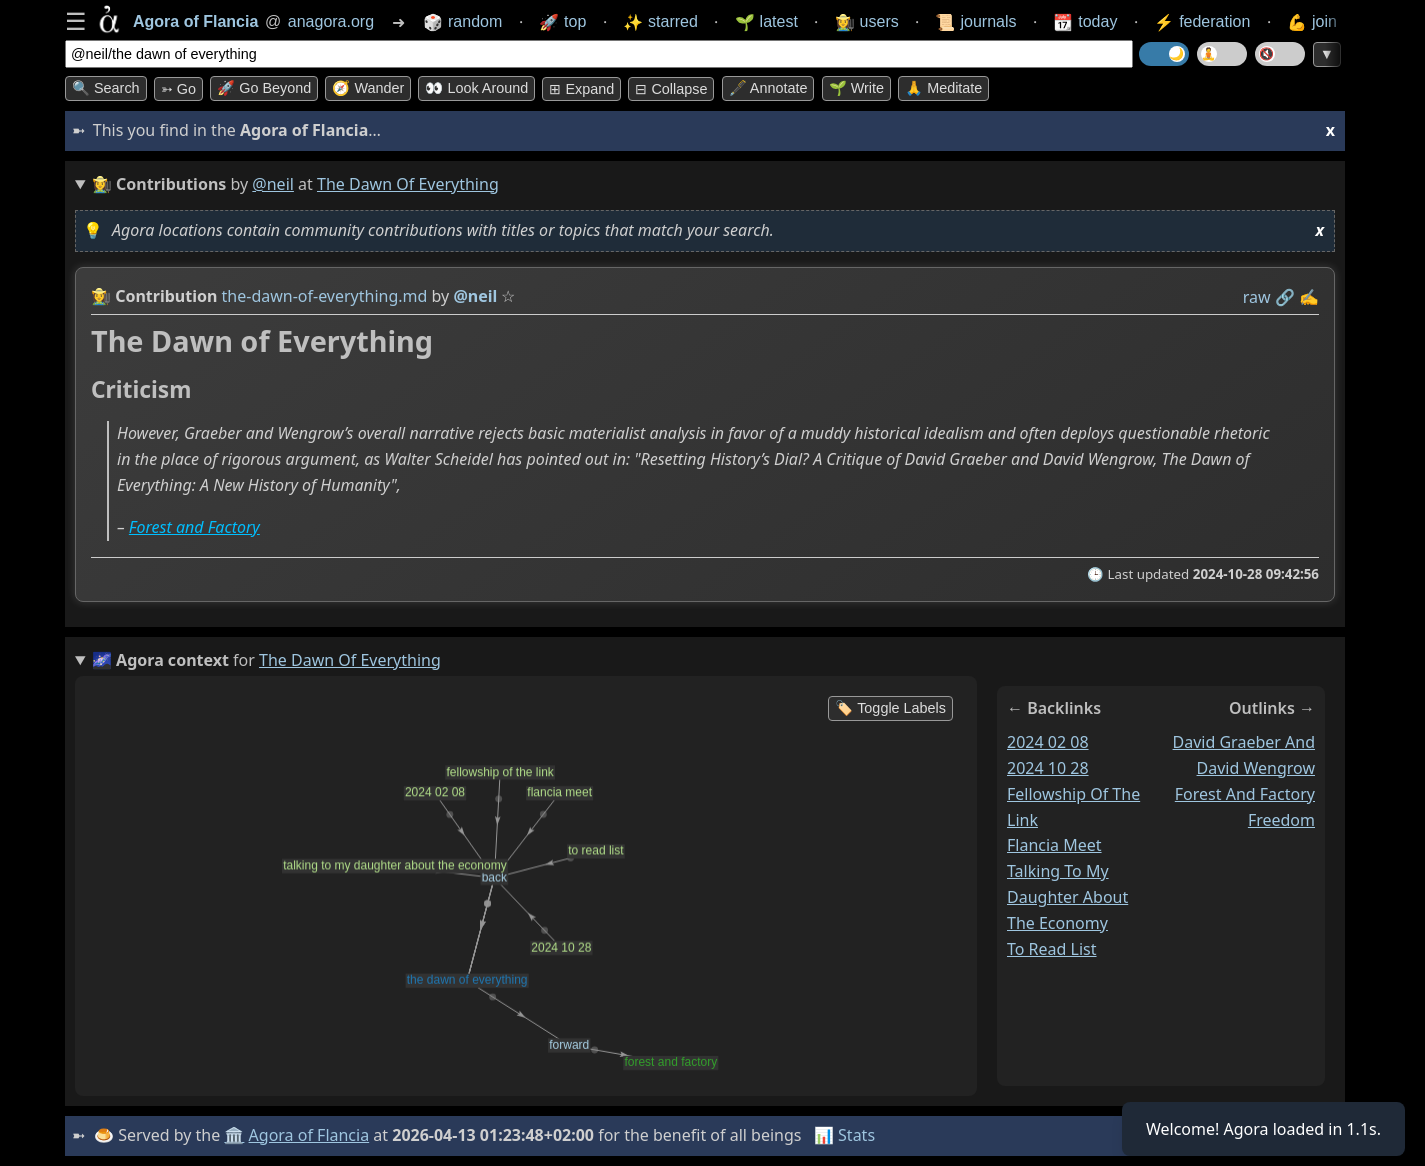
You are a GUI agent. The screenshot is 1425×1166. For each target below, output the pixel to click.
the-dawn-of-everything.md (325, 296)
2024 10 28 (1048, 767)
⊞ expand (581, 89)
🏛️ (234, 1135)
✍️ (1309, 297)
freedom (1281, 819)
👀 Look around (476, 88)
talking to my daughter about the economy (1067, 897)
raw (1257, 297)
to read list (1052, 949)
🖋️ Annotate (768, 88)
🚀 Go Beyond (264, 88)
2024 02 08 (1048, 742)
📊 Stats (844, 1135)
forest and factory (1245, 793)
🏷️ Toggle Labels (890, 708)
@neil (273, 184)
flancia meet (1054, 845)
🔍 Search (106, 88)
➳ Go (178, 89)
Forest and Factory (194, 527)
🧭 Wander (368, 88)
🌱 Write (856, 88)
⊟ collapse (671, 89)
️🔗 (1285, 297)
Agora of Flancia (309, 1135)
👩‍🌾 (101, 296)
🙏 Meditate (943, 88)
